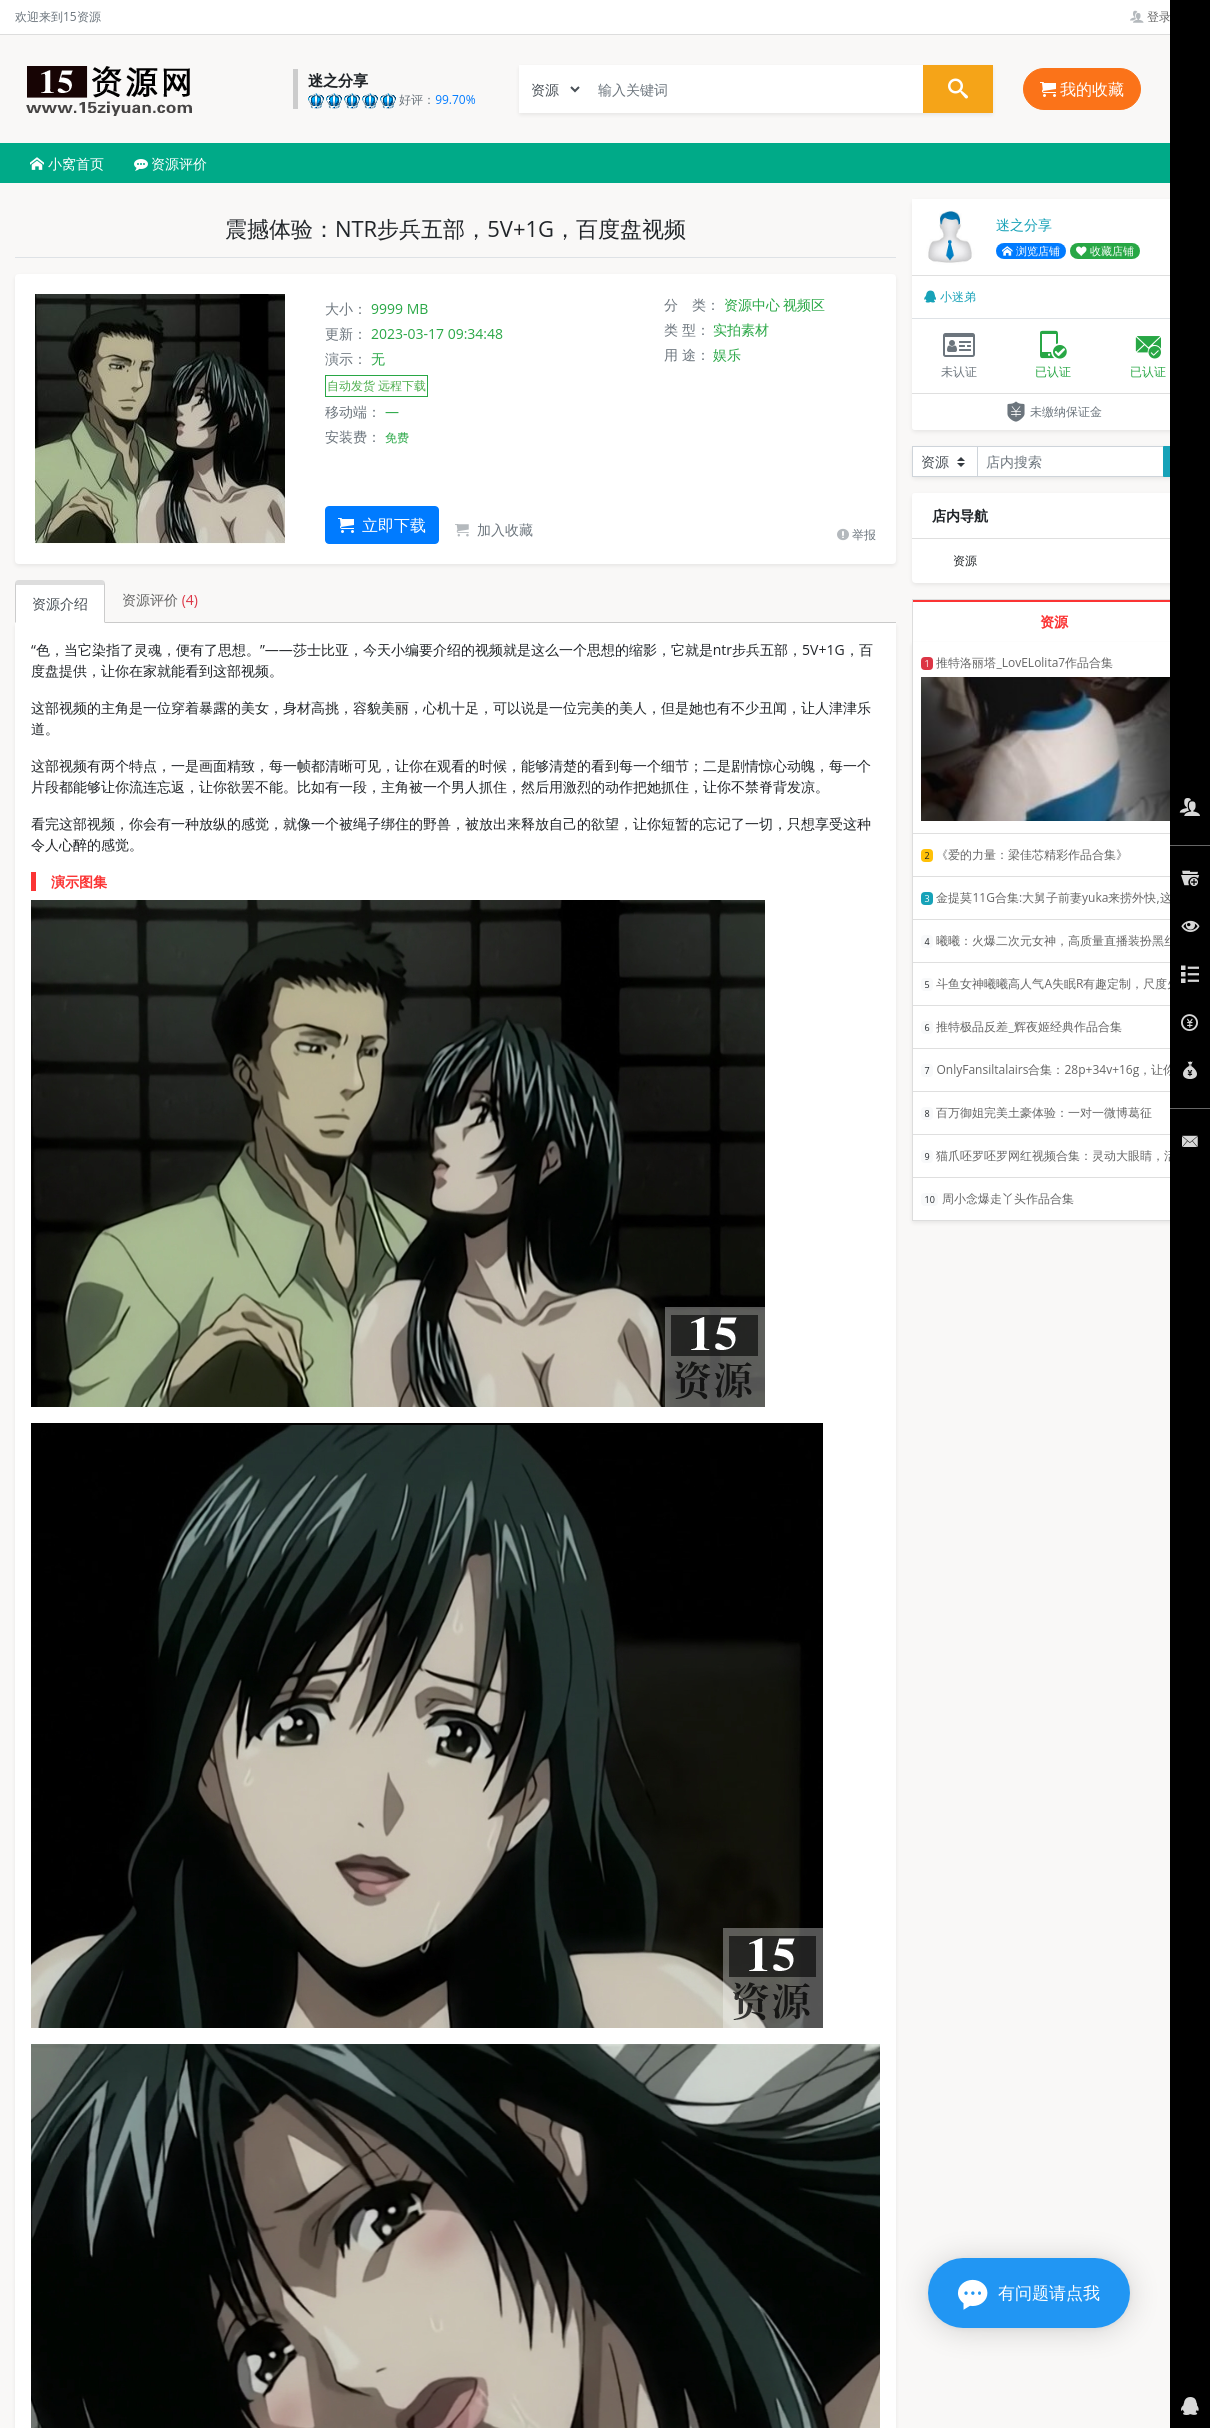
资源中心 (752, 304)
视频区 (804, 304)
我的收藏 (1082, 89)
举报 (856, 534)
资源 (965, 560)
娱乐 (727, 354)
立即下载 (382, 525)
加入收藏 (494, 529)
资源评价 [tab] (160, 599)
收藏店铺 (1105, 251)
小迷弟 (950, 296)
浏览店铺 (1031, 251)
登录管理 (1162, 16)
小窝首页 (67, 163)
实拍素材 (741, 329)
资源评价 (171, 163)
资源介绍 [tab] (60, 603)
